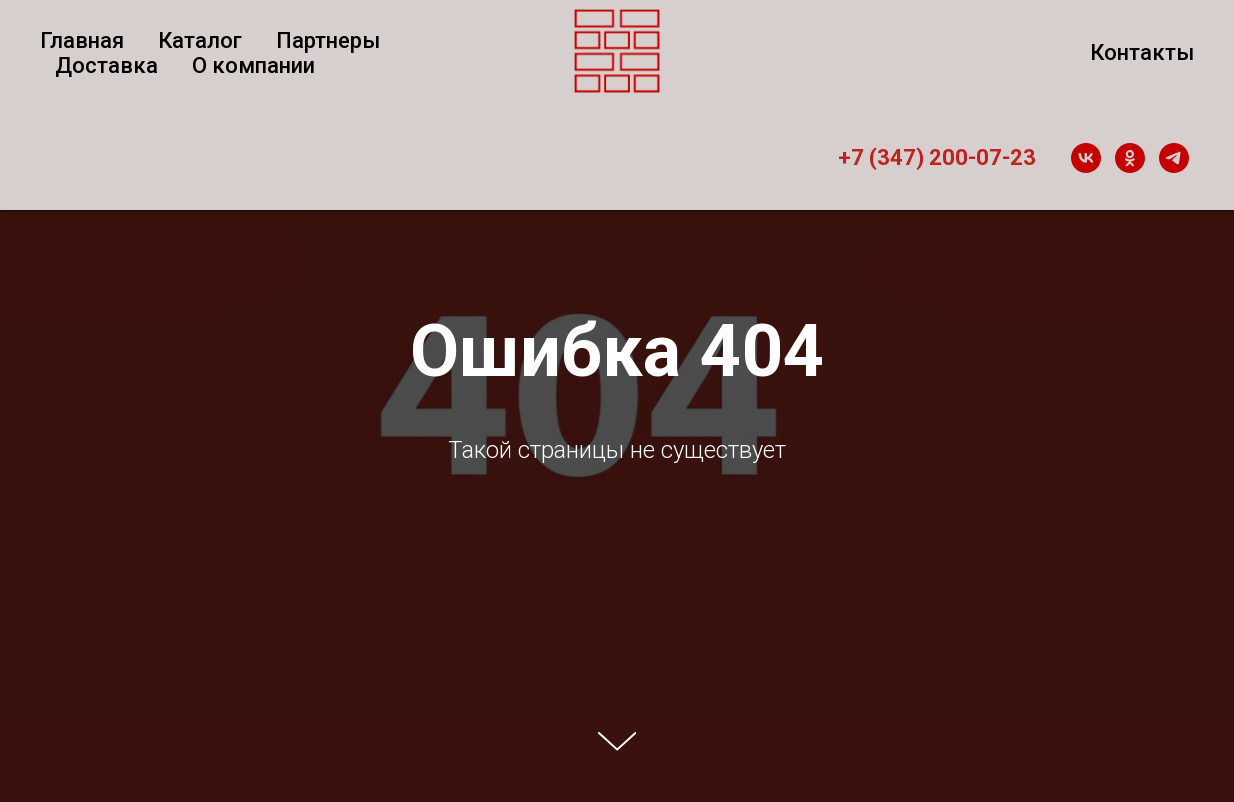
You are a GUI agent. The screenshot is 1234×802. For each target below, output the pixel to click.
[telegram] (1174, 158)
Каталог (200, 40)
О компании (253, 65)
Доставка (106, 65)
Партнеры (328, 40)
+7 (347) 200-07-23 (937, 157)
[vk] (1086, 158)
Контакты (1142, 52)
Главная (82, 40)
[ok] (1130, 158)
